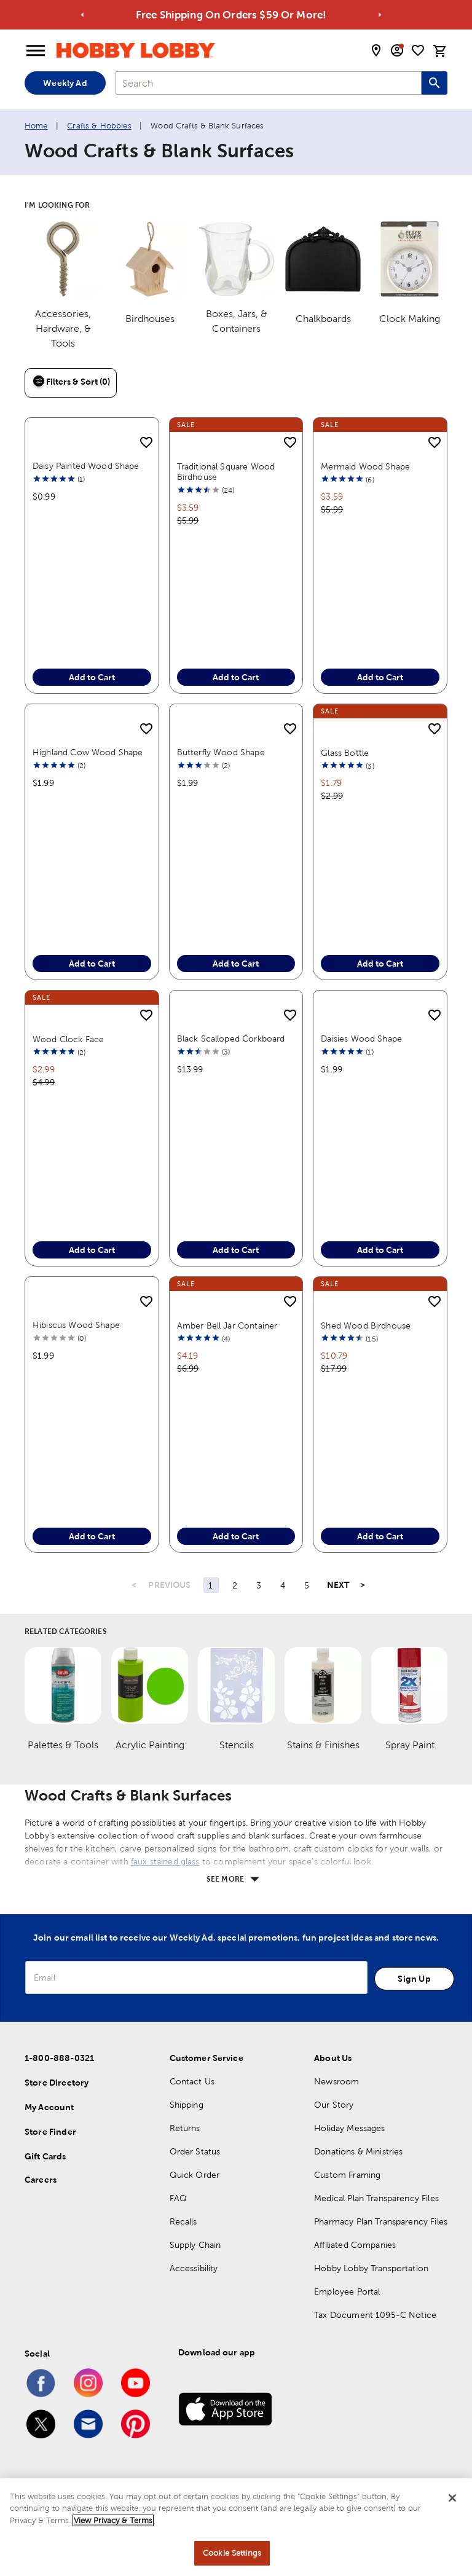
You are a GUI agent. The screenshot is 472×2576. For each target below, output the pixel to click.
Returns (185, 2128)
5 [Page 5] (306, 1585)
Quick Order (195, 2175)
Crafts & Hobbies (99, 125)
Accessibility (194, 2268)
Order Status (195, 2151)
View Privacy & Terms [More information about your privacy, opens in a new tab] (113, 2520)
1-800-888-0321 (59, 2058)
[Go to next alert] (380, 15)
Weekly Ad (65, 83)
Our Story (333, 2105)
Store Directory (56, 2082)
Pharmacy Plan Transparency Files (380, 2221)
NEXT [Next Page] (338, 1585)
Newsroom (336, 2081)
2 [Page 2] (234, 1585)
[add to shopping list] (146, 443)
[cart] (440, 51)
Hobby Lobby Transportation (371, 2268)
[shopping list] (418, 50)
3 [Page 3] (258, 1585)
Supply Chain (195, 2245)
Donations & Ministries (358, 2151)
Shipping (186, 2105)
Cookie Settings (232, 2553)
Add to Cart (92, 677)
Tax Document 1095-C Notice (375, 2315)
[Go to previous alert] (82, 15)
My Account (49, 2107)
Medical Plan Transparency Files (376, 2198)
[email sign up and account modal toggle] (397, 50)
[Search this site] (434, 83)
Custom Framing (347, 2175)
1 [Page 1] (210, 1585)
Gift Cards (45, 2156)
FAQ (178, 2198)
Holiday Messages (349, 2128)
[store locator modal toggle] (376, 50)
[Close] (452, 2497)
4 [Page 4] (282, 1585)
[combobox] (269, 83)
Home (36, 125)
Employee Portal (347, 2291)
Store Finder (50, 2132)
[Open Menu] (36, 51)
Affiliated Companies (355, 2245)
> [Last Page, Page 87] (362, 1585)
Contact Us (192, 2081)
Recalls (183, 2221)
